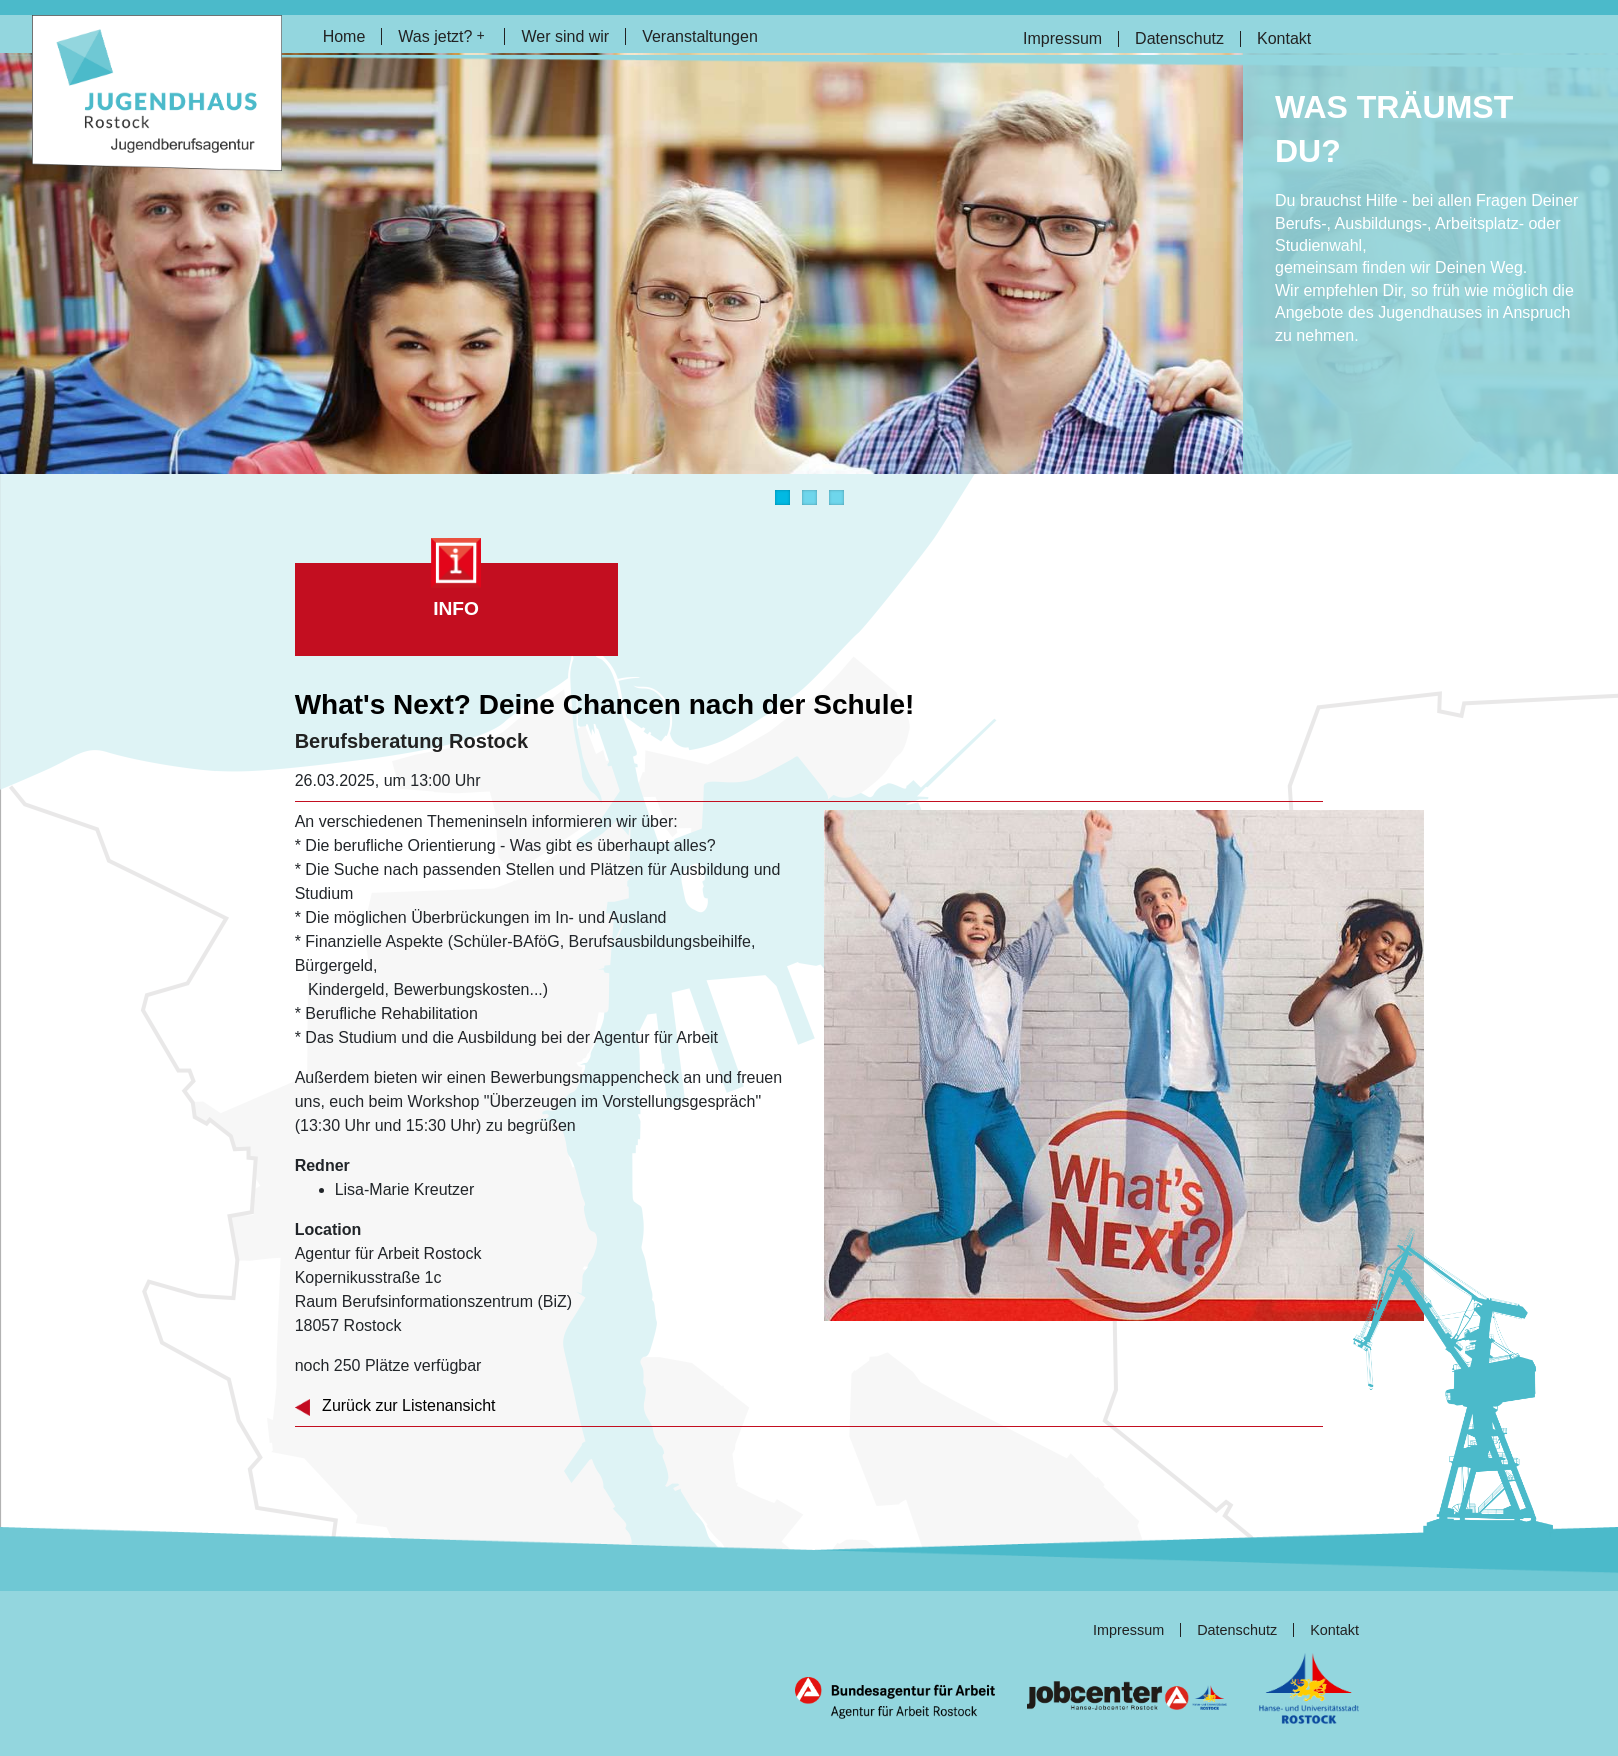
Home (344, 36)
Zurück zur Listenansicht (395, 1405)
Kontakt (1284, 38)
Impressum (1062, 38)
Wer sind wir (565, 36)
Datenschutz (1179, 38)
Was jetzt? (441, 36)
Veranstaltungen (700, 36)
